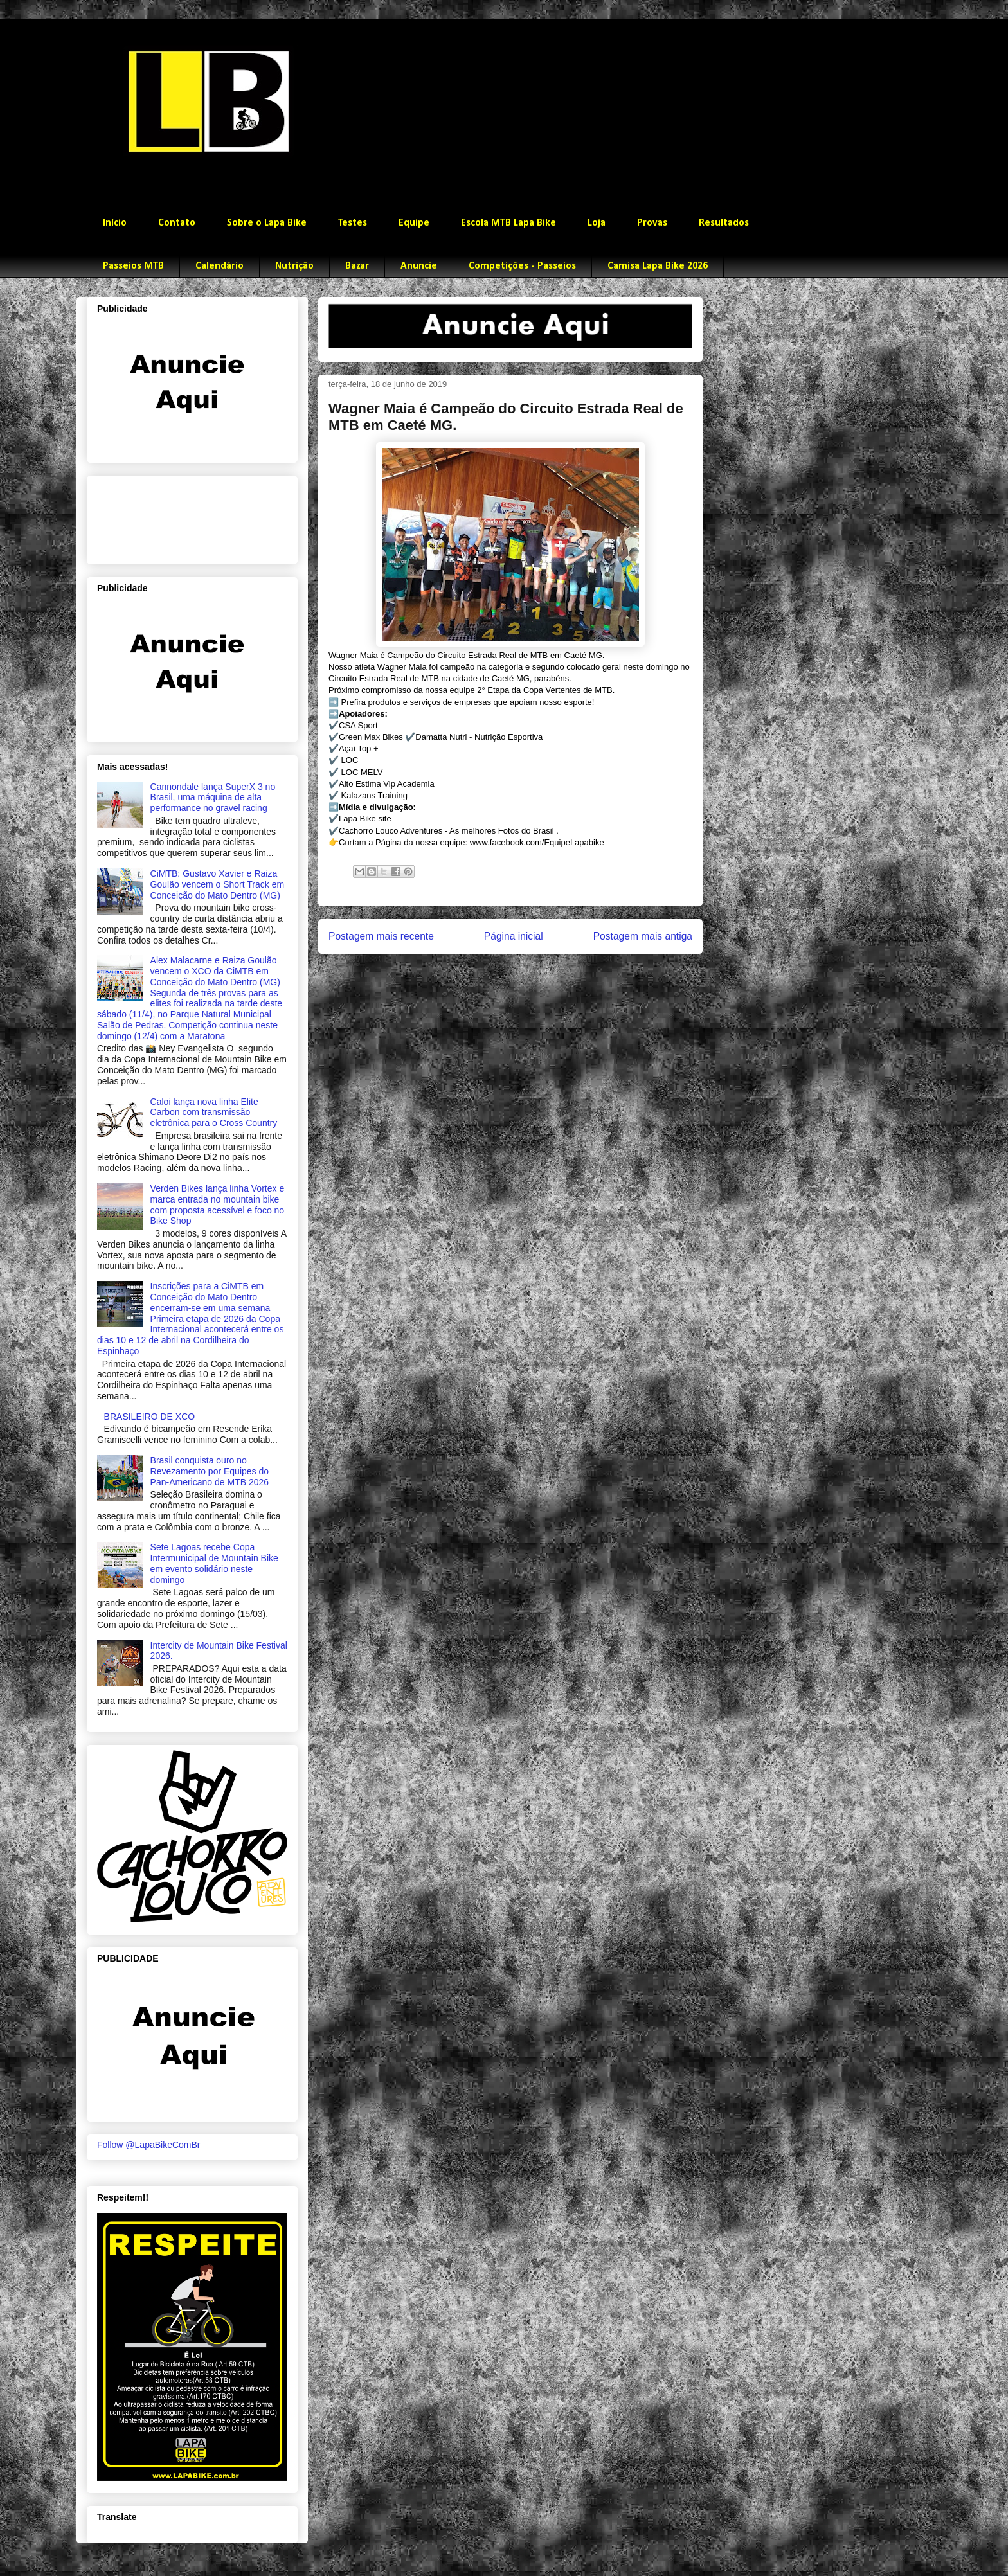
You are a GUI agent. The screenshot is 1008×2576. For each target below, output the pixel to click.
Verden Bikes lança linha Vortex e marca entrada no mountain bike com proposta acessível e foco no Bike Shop (217, 1204)
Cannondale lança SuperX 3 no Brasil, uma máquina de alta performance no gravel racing (213, 798)
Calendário (219, 266)
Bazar (357, 266)
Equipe (414, 223)
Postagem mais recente (381, 936)
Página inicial (513, 936)
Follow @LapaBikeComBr (149, 2145)
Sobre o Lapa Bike (267, 223)
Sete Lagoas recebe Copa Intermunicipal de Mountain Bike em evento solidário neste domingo (214, 1563)
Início (115, 223)
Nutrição (294, 266)
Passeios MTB (133, 266)
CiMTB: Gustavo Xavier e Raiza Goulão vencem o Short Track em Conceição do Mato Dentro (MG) (217, 884)
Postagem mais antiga (642, 936)
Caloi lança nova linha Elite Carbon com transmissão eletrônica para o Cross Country (214, 1112)
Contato (176, 223)
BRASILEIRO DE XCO (149, 1416)
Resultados (724, 223)
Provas (652, 223)
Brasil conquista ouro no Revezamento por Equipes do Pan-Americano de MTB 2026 (209, 1471)
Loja (597, 223)
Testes (352, 223)
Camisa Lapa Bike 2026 (658, 266)
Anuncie (419, 266)
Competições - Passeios (522, 266)
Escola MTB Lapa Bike (508, 223)
